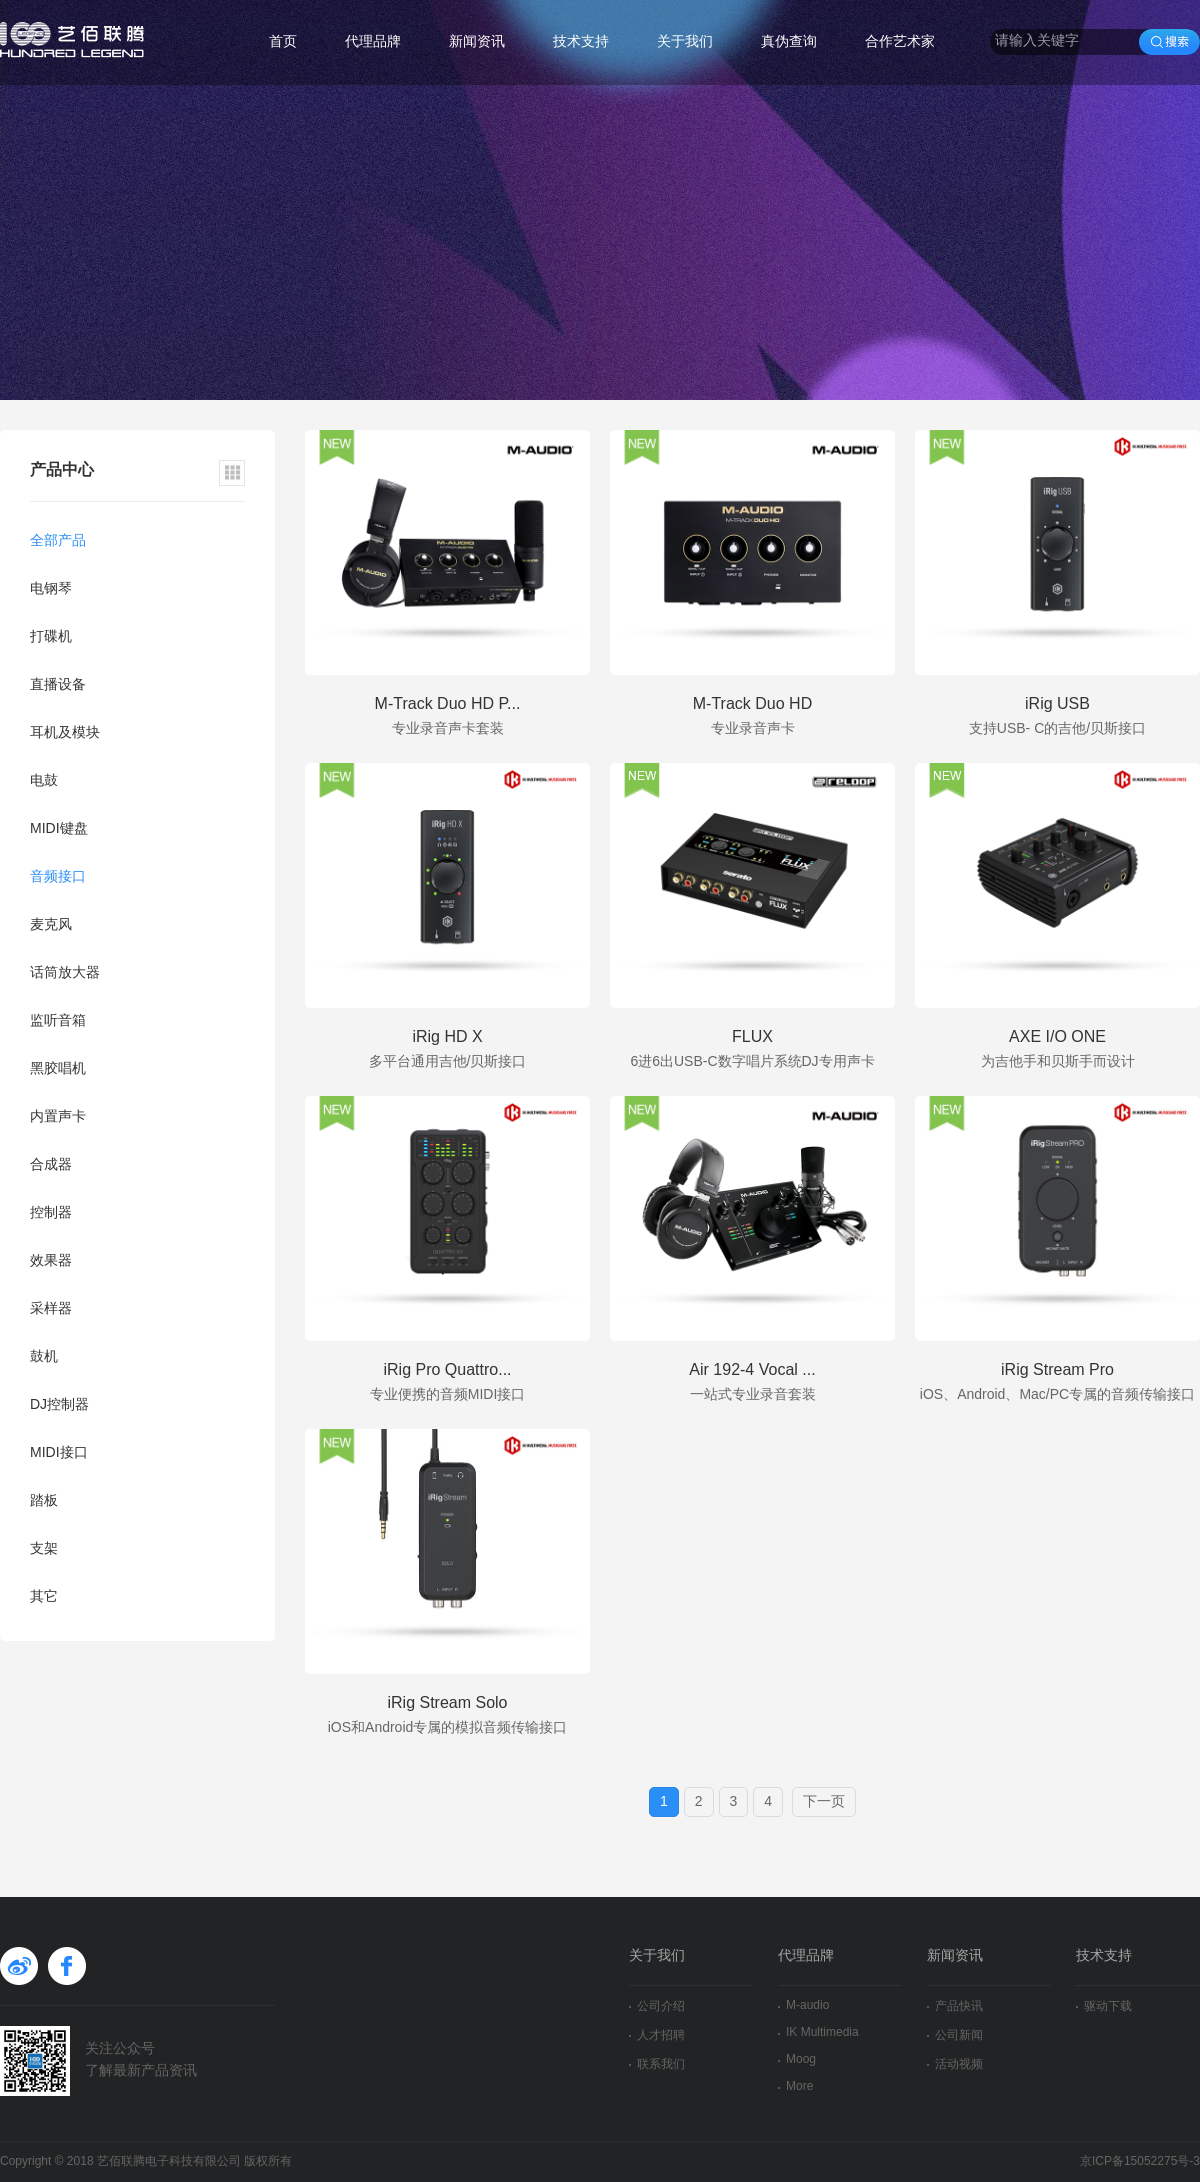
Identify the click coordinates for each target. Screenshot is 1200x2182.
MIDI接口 (59, 1453)
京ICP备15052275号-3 (1140, 2161)
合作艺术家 (900, 42)
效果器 (51, 1261)
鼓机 (44, 1357)
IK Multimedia (818, 2032)
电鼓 (44, 781)
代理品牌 (373, 42)
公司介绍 (657, 2006)
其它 (44, 1597)
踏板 (44, 1501)
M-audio (803, 2005)
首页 (283, 42)
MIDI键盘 (59, 829)
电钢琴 (51, 589)
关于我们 (685, 42)
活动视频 (955, 2064)
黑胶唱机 (58, 1069)
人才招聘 (657, 2035)
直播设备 (58, 685)
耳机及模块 (65, 733)
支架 (44, 1549)
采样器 (51, 1309)
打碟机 (51, 637)
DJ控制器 (59, 1405)
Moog (797, 2059)
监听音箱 (58, 1021)
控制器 (51, 1213)
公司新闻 (955, 2035)
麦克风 (51, 925)
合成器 (51, 1165)
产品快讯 (955, 2006)
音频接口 (58, 877)
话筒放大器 (65, 973)
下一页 (824, 1802)
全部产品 (58, 541)
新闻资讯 (477, 42)
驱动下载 (1104, 2006)
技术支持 (581, 42)
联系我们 (657, 2064)
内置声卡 (58, 1117)
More (795, 2086)
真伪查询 (789, 42)
